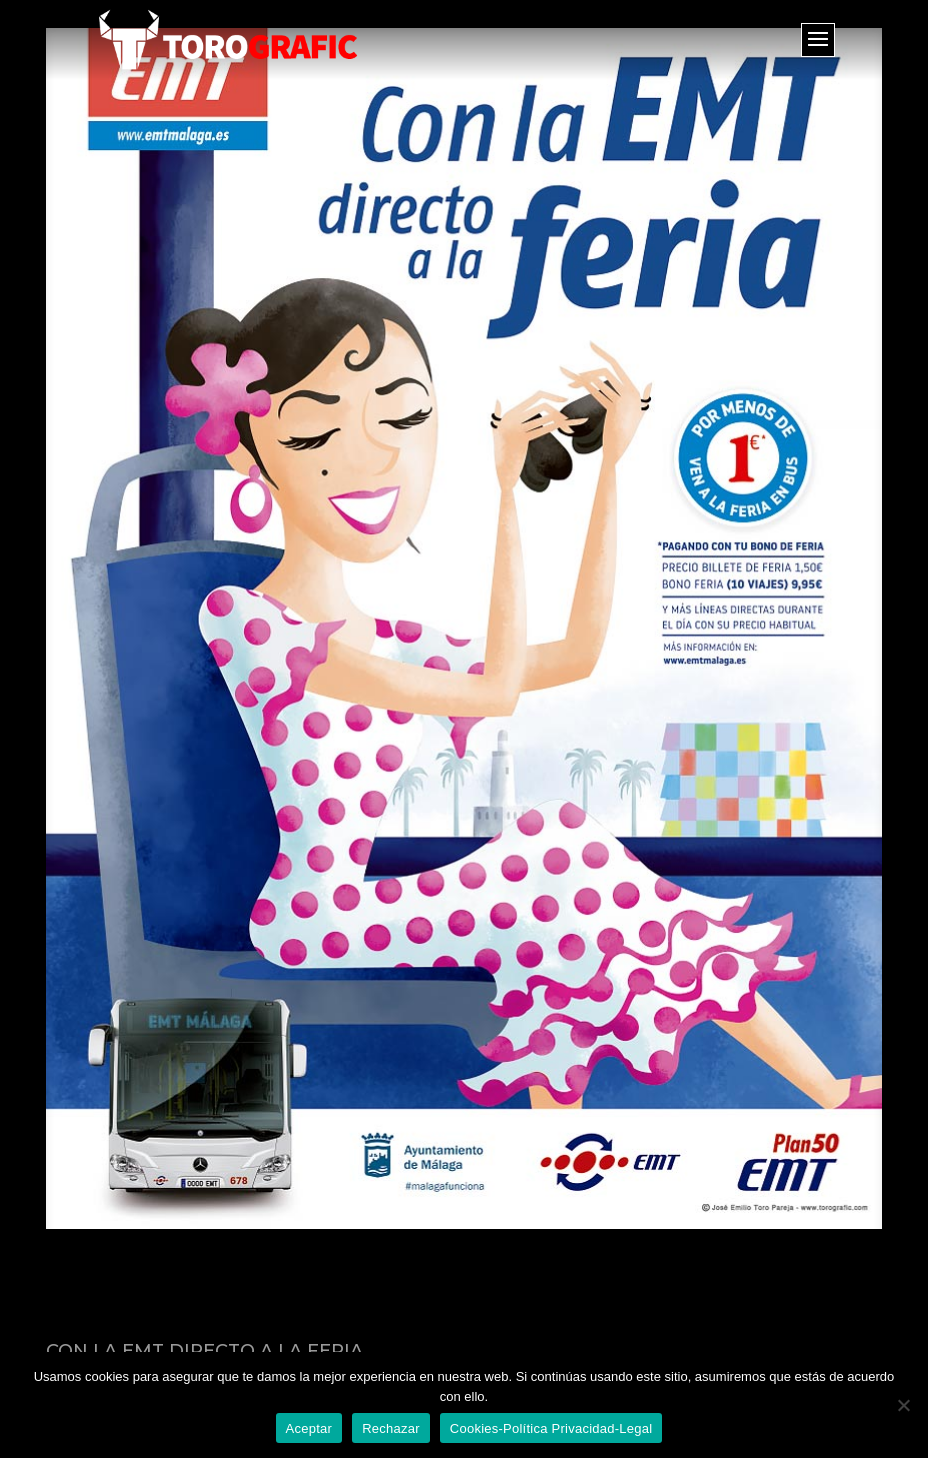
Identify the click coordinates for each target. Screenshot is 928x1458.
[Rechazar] (903, 1405)
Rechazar (391, 1428)
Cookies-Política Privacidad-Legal (551, 1428)
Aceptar (309, 1428)
